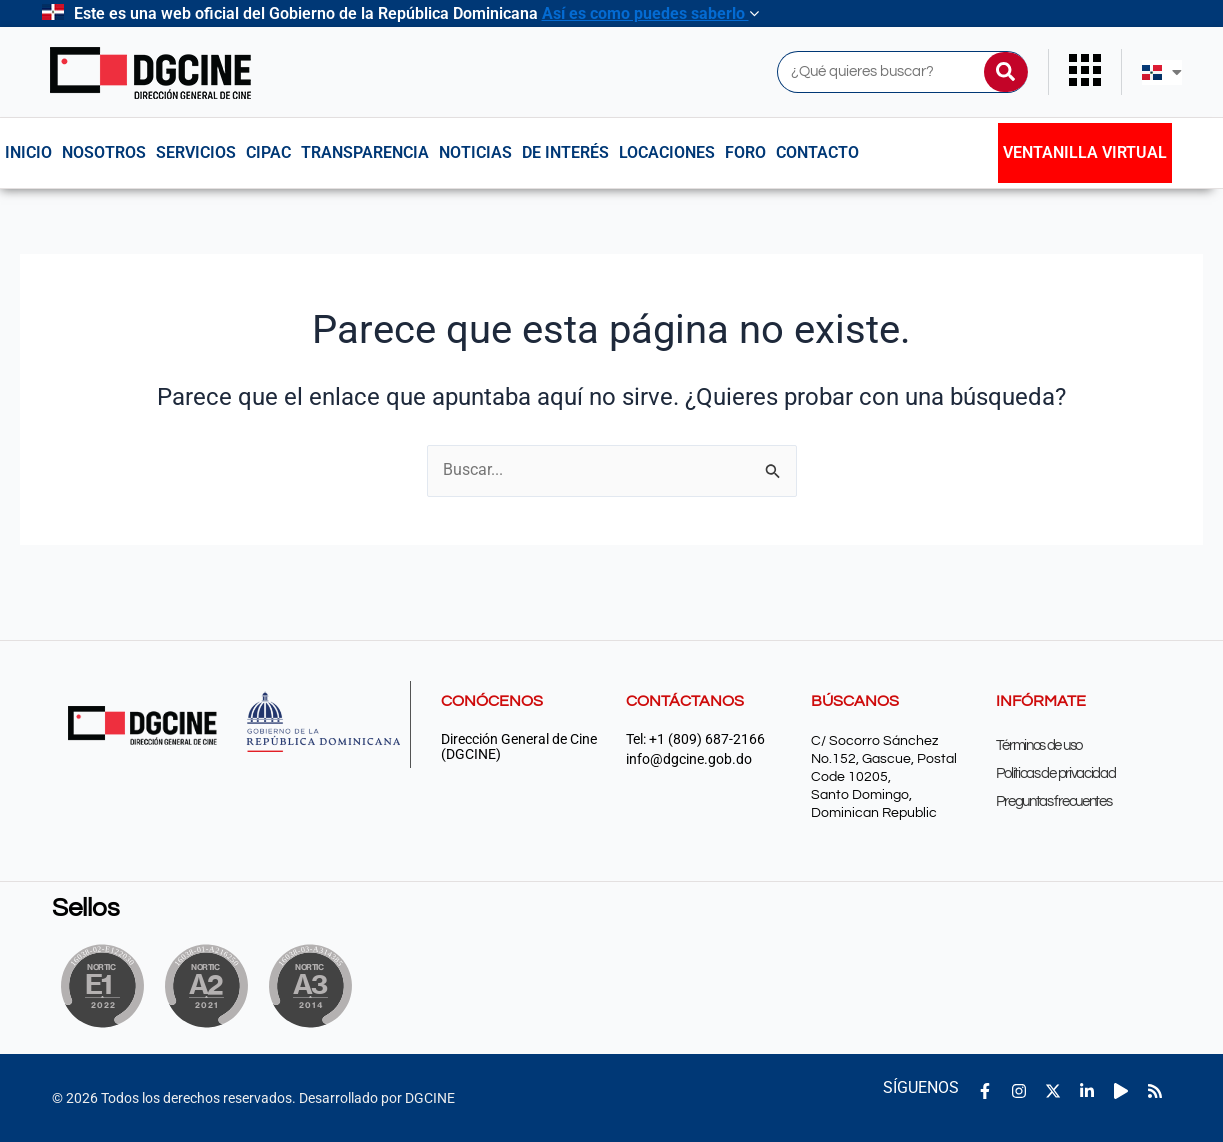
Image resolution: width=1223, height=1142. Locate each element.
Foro (745, 152)
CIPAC (268, 152)
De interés (565, 152)
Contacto (817, 152)
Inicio (28, 152)
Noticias (475, 152)
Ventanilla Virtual (1085, 152)
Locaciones (667, 152)
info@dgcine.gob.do (689, 759)
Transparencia (365, 152)
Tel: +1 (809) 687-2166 (695, 739)
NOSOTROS (104, 152)
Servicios (196, 152)
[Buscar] (1006, 72)
